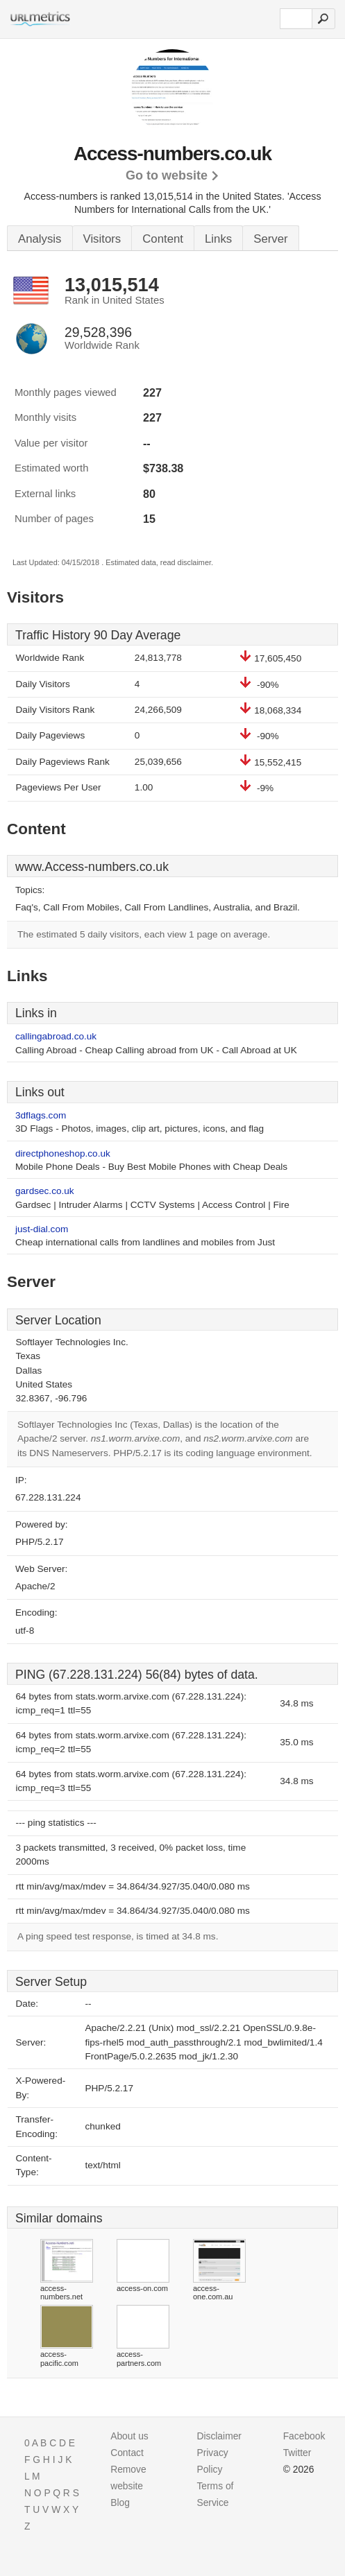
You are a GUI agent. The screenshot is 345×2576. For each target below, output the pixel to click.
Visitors (102, 238)
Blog (120, 2502)
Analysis (40, 238)
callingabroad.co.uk (55, 1036)
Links (218, 238)
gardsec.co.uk (44, 1191)
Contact (127, 2452)
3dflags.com (40, 1115)
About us (129, 2435)
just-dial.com (41, 1229)
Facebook (304, 2435)
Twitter (297, 2452)
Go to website (167, 175)
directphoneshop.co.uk (62, 1153)
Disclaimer (219, 2435)
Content (162, 238)
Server (270, 238)
